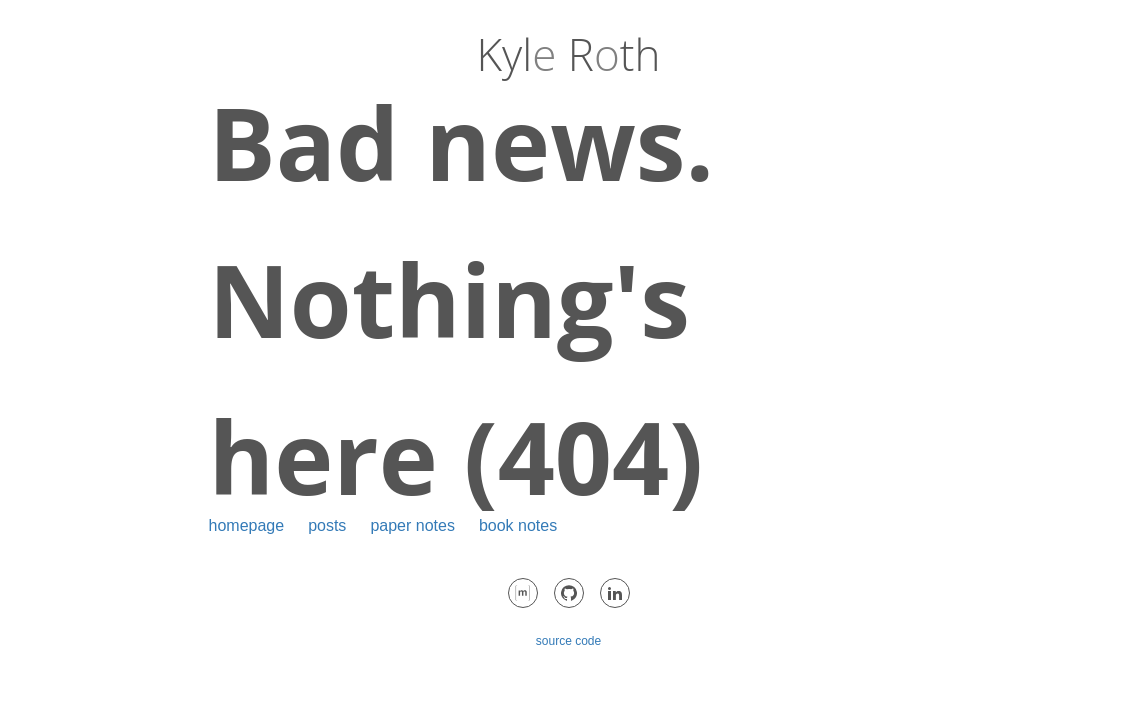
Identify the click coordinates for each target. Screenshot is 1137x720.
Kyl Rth (569, 54)
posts (327, 525)
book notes (518, 525)
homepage (247, 525)
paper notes (412, 525)
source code (568, 641)
